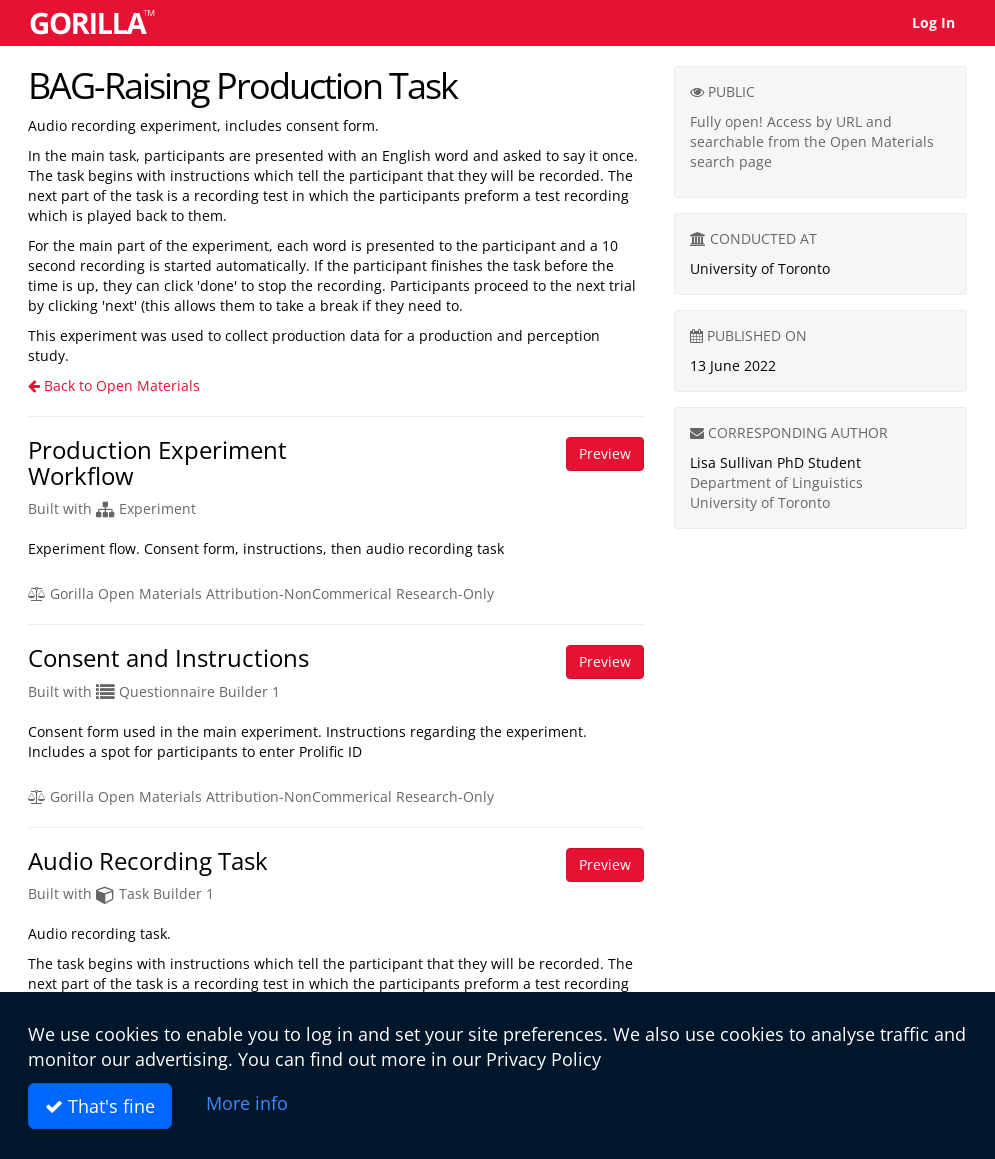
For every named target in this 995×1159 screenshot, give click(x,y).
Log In (933, 22)
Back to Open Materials (114, 385)
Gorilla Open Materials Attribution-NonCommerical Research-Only (261, 593)
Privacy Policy (543, 1059)
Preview (605, 453)
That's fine (100, 1106)
